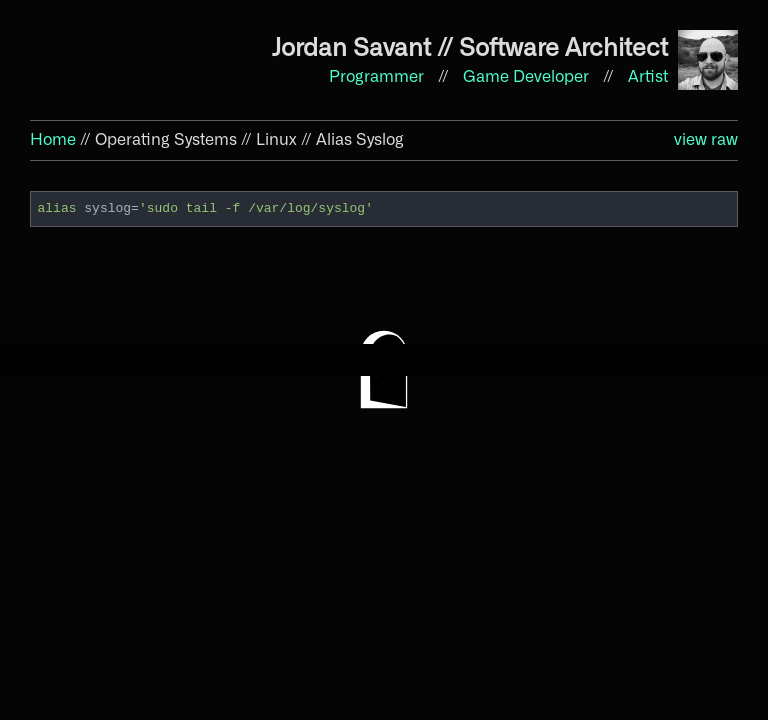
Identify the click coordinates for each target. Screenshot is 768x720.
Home (53, 140)
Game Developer (528, 77)
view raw (706, 140)
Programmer (378, 77)
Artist (648, 77)
